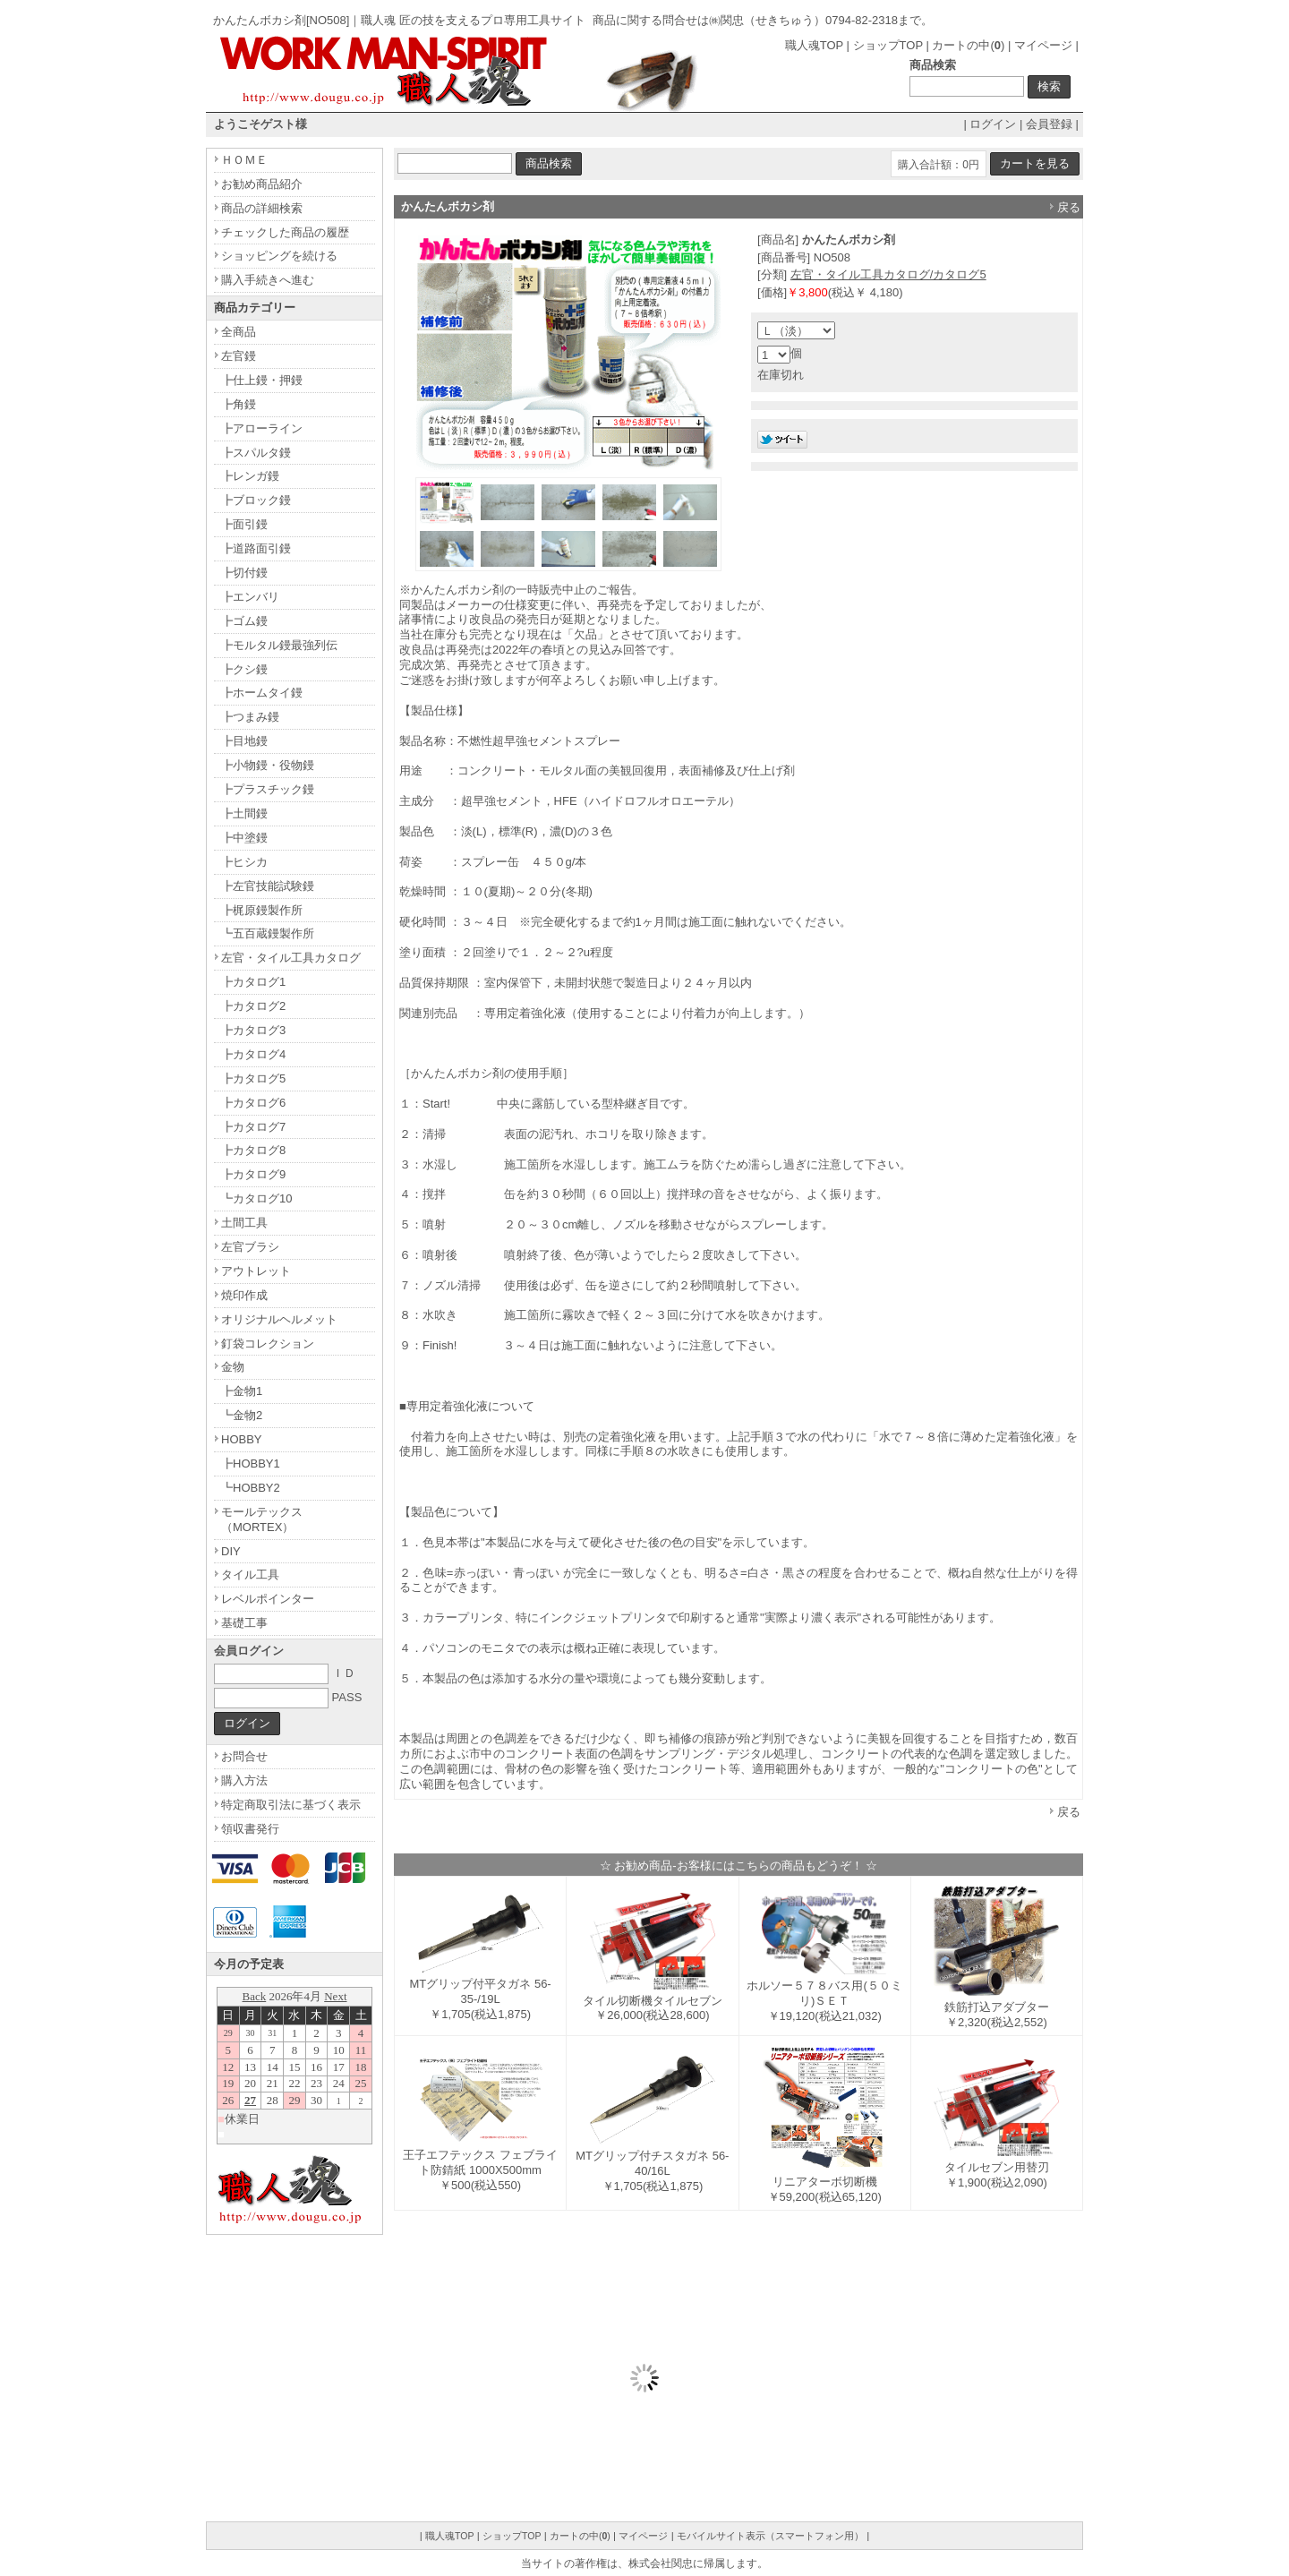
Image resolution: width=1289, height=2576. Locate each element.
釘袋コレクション (267, 1343)
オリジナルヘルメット (279, 1319)
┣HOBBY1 (250, 1463)
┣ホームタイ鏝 (262, 692)
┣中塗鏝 (244, 837)
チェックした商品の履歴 (285, 232)
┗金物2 (241, 1415)
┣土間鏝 (244, 813)
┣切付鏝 (244, 572)
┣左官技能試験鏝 (267, 886)
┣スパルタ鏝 (256, 452)
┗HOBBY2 (250, 1487)
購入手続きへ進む (267, 280)
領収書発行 (250, 1829)
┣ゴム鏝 (244, 621)
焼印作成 (244, 1295)
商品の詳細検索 (262, 208)
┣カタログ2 (253, 1006)
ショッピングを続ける (279, 255)
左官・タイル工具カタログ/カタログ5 (888, 274)
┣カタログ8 (253, 1150)
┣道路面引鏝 (256, 548)
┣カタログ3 (253, 1030)
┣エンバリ (250, 596)
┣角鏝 (238, 404)
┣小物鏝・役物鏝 (267, 765)
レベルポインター (267, 1598)
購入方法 (244, 1780)
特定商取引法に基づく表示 (291, 1804)
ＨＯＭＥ (244, 160)
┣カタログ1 (253, 981)
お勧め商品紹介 (262, 184)
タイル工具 (250, 1574)
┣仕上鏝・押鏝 (262, 380)
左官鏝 (238, 356)
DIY (231, 1551)
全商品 (238, 331)
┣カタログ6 (253, 1102)
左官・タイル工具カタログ (291, 957)
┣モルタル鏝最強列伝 (279, 645)
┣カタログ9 (253, 1174)
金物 (232, 1367)
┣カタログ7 (253, 1127)
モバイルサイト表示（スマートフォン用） (770, 2535)
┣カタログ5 (253, 1078)
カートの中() (968, 45)
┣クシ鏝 (244, 669)
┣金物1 (241, 1391)
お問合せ (244, 1756)
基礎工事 (244, 1623)
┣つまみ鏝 (250, 716)
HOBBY (241, 1439)
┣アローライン (262, 428)
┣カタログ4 (253, 1054)
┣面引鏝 (244, 524)
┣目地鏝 (244, 741)
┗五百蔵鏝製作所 (267, 933)
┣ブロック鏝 (256, 500)
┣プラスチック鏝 (267, 789)
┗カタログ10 (256, 1198)
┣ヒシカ (244, 862)
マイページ (1043, 45)
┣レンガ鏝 (250, 476)
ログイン (992, 124)
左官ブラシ (250, 1247)
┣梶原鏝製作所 (262, 910)
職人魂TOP (814, 45)
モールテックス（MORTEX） (262, 1519)
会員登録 (1049, 124)
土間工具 (244, 1222)
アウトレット (256, 1271)
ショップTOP (888, 45)
